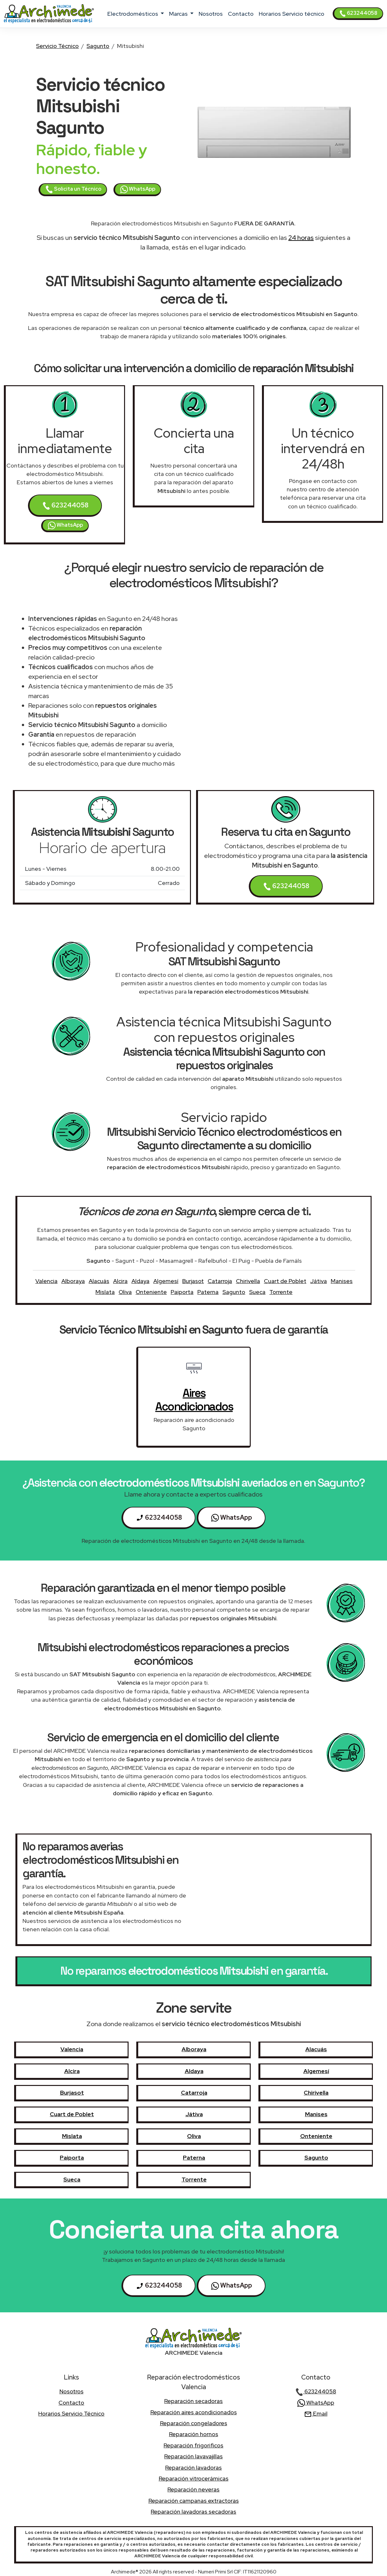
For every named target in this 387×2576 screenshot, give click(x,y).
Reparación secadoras (193, 2401)
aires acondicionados (194, 1400)
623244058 (358, 13)
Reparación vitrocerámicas (194, 2478)
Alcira (120, 1281)
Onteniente (151, 1292)
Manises (342, 1281)
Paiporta (182, 1292)
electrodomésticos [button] (133, 13)
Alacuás (99, 1281)
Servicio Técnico (57, 46)
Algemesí (165, 1281)
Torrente (280, 1292)
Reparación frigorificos (193, 2445)
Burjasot (193, 1281)
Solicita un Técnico (73, 189)
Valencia (46, 1281)
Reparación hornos (193, 2434)
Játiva (318, 1281)
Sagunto (97, 46)
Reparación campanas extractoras (193, 2500)
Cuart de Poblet (285, 1281)
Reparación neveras (193, 2489)
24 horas (301, 237)
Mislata (105, 1292)
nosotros (211, 13)
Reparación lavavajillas (193, 2456)
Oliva (125, 1292)
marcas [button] (179, 13)
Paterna (208, 1292)
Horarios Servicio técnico (291, 13)
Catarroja (220, 1281)
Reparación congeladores (193, 2423)
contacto (241, 13)
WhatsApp (137, 189)
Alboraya (73, 1281)
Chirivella (248, 1281)
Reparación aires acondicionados (193, 2412)
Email (316, 2413)
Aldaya (140, 1281)
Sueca (257, 1292)
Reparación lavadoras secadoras (193, 2511)
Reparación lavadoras (193, 2467)
